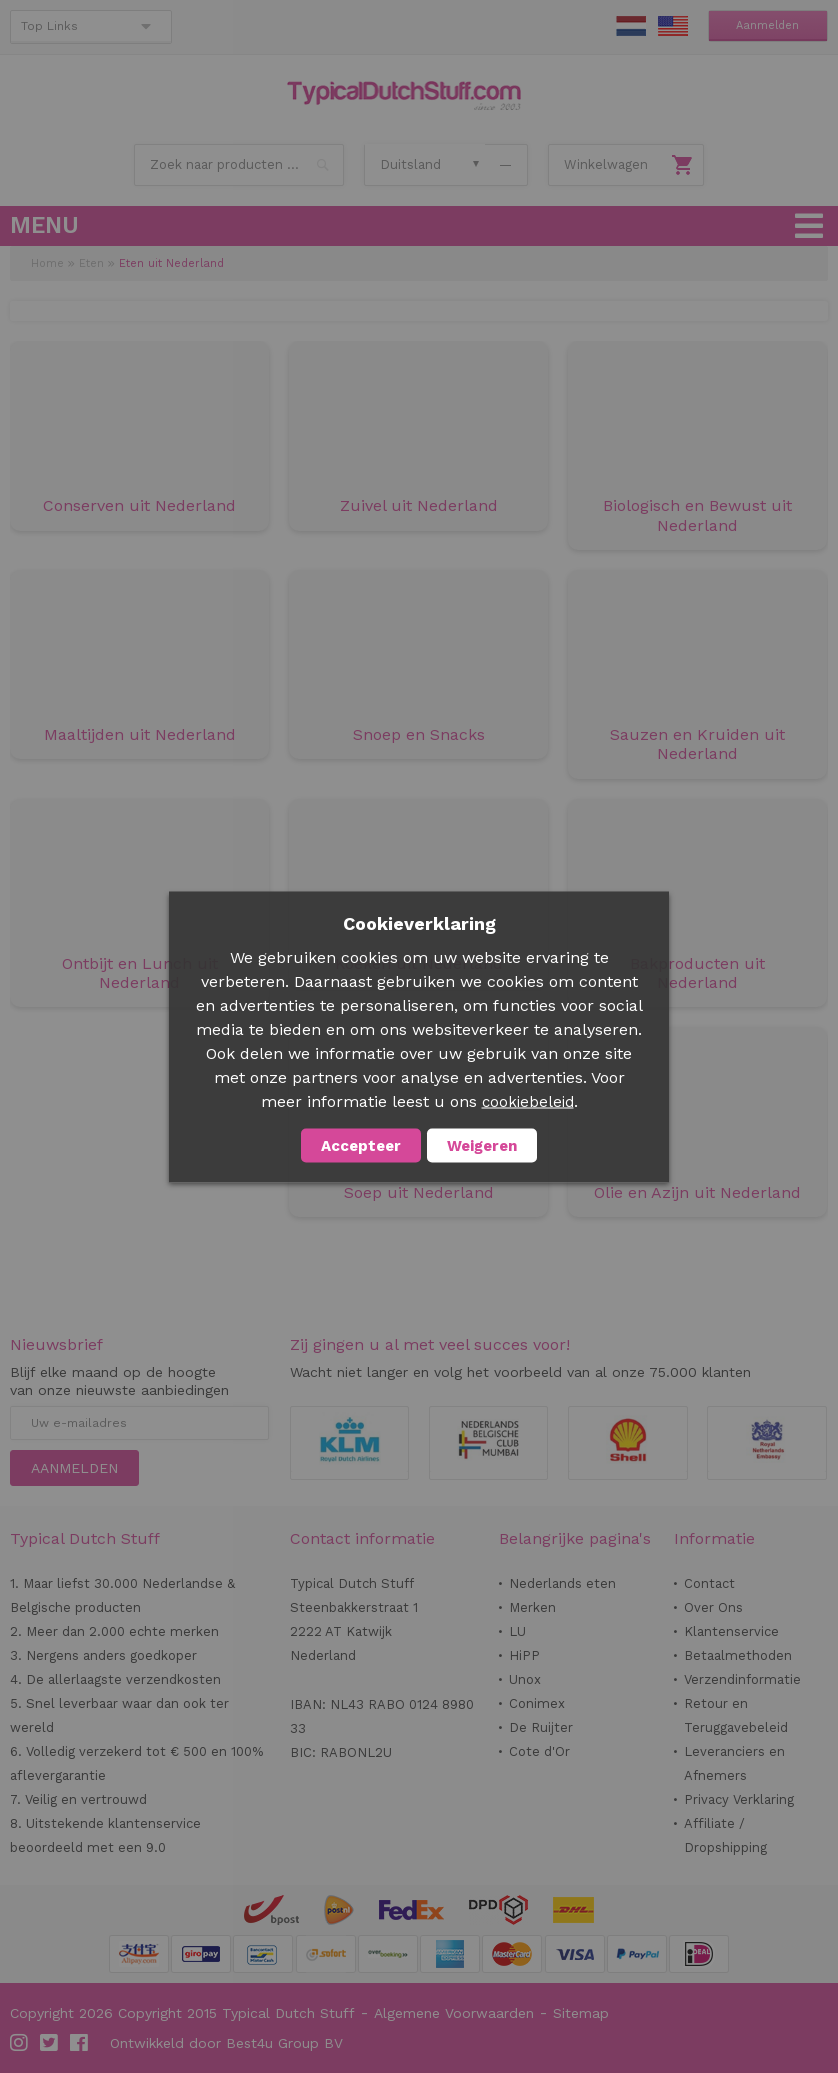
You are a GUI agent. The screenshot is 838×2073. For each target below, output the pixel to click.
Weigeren (482, 1145)
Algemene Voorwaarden (454, 2013)
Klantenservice (731, 1631)
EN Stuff (673, 26)
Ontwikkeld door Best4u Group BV (226, 2043)
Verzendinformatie (742, 1679)
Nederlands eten (562, 1583)
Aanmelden (767, 25)
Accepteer (361, 1145)
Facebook (80, 2043)
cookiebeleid (528, 1101)
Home (47, 263)
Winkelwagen (606, 164)
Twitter (50, 2043)
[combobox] (239, 165)
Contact (709, 1583)
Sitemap (581, 2013)
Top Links (49, 26)
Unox (525, 1679)
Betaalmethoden (738, 1655)
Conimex (537, 1703)
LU (517, 1631)
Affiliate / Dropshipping (725, 1835)
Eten (91, 263)
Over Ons (713, 1607)
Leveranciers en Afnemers (734, 1763)
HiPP (524, 1655)
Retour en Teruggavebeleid (736, 1715)
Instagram (20, 2043)
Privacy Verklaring (739, 1799)
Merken (532, 1607)
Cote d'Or (539, 1751)
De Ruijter (541, 1727)
